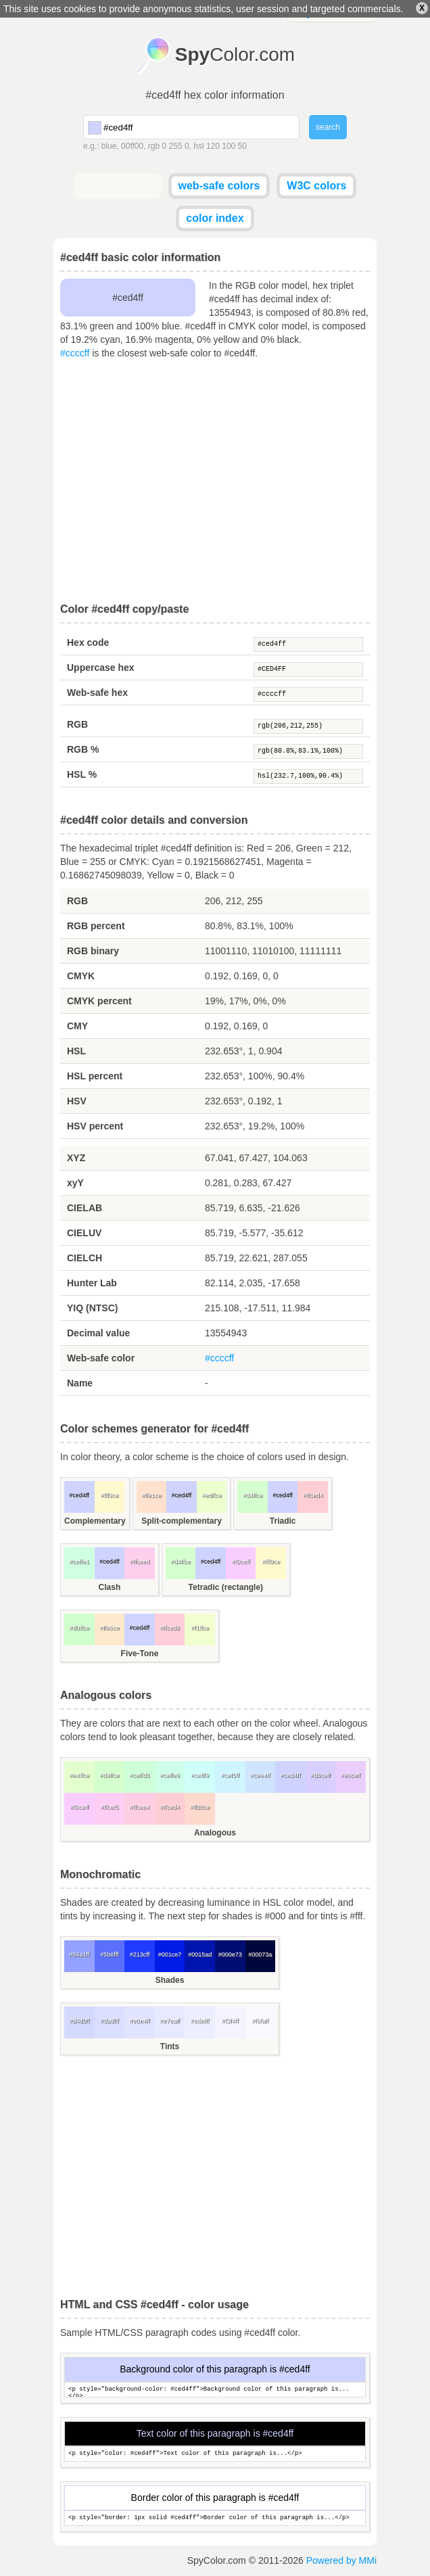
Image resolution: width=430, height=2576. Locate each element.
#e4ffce (79, 1775)
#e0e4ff (140, 2020)
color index (214, 218)
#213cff (139, 1954)
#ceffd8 (139, 1775)
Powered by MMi (341, 2560)
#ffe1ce (151, 1495)
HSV (77, 1101)
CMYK (81, 975)
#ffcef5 (109, 1807)
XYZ (76, 1157)
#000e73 (230, 1954)
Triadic (283, 1521)
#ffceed (139, 1561)
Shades (170, 1980)
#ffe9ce (109, 1627)
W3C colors (316, 185)
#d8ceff (320, 1775)
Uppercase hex (101, 667)
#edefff (200, 2020)
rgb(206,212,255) (308, 726)
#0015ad (200, 1954)
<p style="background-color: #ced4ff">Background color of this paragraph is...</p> (215, 2389)
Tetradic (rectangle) (226, 1587)
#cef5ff (230, 1775)
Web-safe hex (97, 692)
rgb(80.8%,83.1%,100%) (308, 751)
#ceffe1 (79, 1561)
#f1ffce (200, 1627)
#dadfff (109, 2020)
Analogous (215, 1832)
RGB (77, 724)
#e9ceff (350, 1775)
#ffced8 (169, 1627)
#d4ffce (252, 1495)
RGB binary (93, 950)
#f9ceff (241, 1561)
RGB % (83, 749)
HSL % (82, 774)
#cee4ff (260, 1775)
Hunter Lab (92, 1283)
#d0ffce (79, 1627)
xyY (75, 1182)
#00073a (260, 1954)
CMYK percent (99, 1001)
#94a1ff (79, 1954)
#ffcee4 (139, 1807)
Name (80, 1383)
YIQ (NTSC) (92, 1308)
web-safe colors (219, 185)
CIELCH (84, 1257)
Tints (169, 2046)
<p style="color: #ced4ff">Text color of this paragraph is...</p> (215, 2454)
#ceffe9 (169, 1775)
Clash (110, 1587)
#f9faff (260, 2020)
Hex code (88, 642)
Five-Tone (140, 1653)
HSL (76, 1051)
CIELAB (84, 1207)
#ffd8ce (200, 1807)
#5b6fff (109, 1954)
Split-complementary (181, 1521)
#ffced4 (312, 1495)
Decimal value (98, 1333)
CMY (77, 1026)
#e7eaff (170, 2020)
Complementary (95, 1521)
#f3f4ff (230, 2020)
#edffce (211, 1495)
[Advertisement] (215, 481)
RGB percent (96, 925)
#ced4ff (308, 644)
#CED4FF (308, 669)
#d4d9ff (79, 2020)
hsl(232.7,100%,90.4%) (308, 776)
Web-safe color (101, 1358)
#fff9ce (110, 1495)
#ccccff (74, 353)
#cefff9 (200, 1775)
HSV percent (95, 1126)
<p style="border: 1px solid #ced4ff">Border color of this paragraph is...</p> (215, 2518)
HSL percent (94, 1076)
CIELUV (84, 1232)
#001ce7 (170, 1954)
